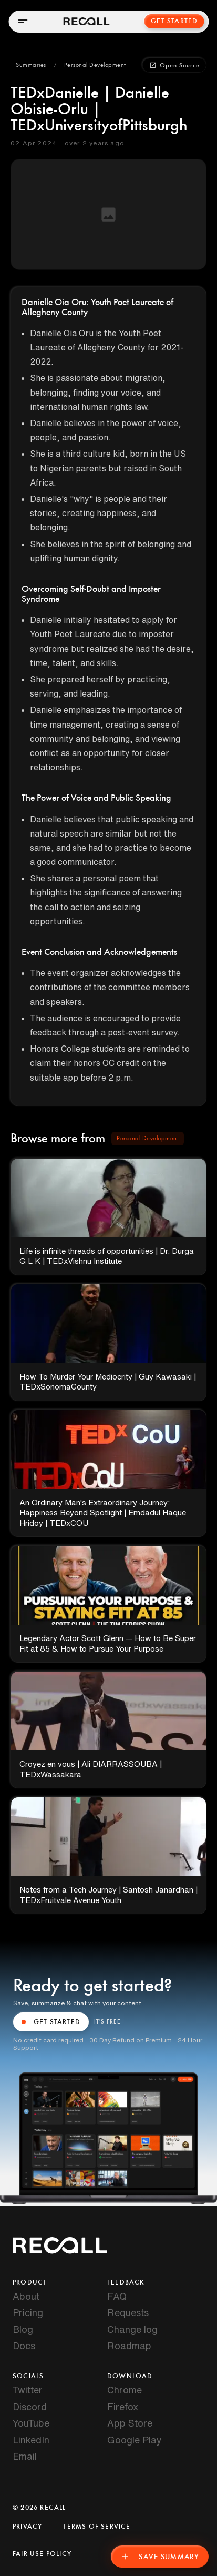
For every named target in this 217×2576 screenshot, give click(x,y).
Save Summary (160, 2556)
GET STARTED (51, 2021)
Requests (128, 2312)
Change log (132, 2329)
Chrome (124, 2389)
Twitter (28, 2389)
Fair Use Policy (42, 2554)
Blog (23, 2329)
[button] (31, 65)
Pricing (28, 2312)
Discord (30, 2406)
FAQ (117, 2296)
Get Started (174, 21)
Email (25, 2456)
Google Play (134, 2439)
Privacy (27, 2526)
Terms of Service (96, 2526)
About (26, 2296)
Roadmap (129, 2345)
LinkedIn (31, 2439)
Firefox (122, 2406)
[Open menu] (22, 21)
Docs (24, 2345)
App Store (129, 2423)
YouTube (31, 2423)
